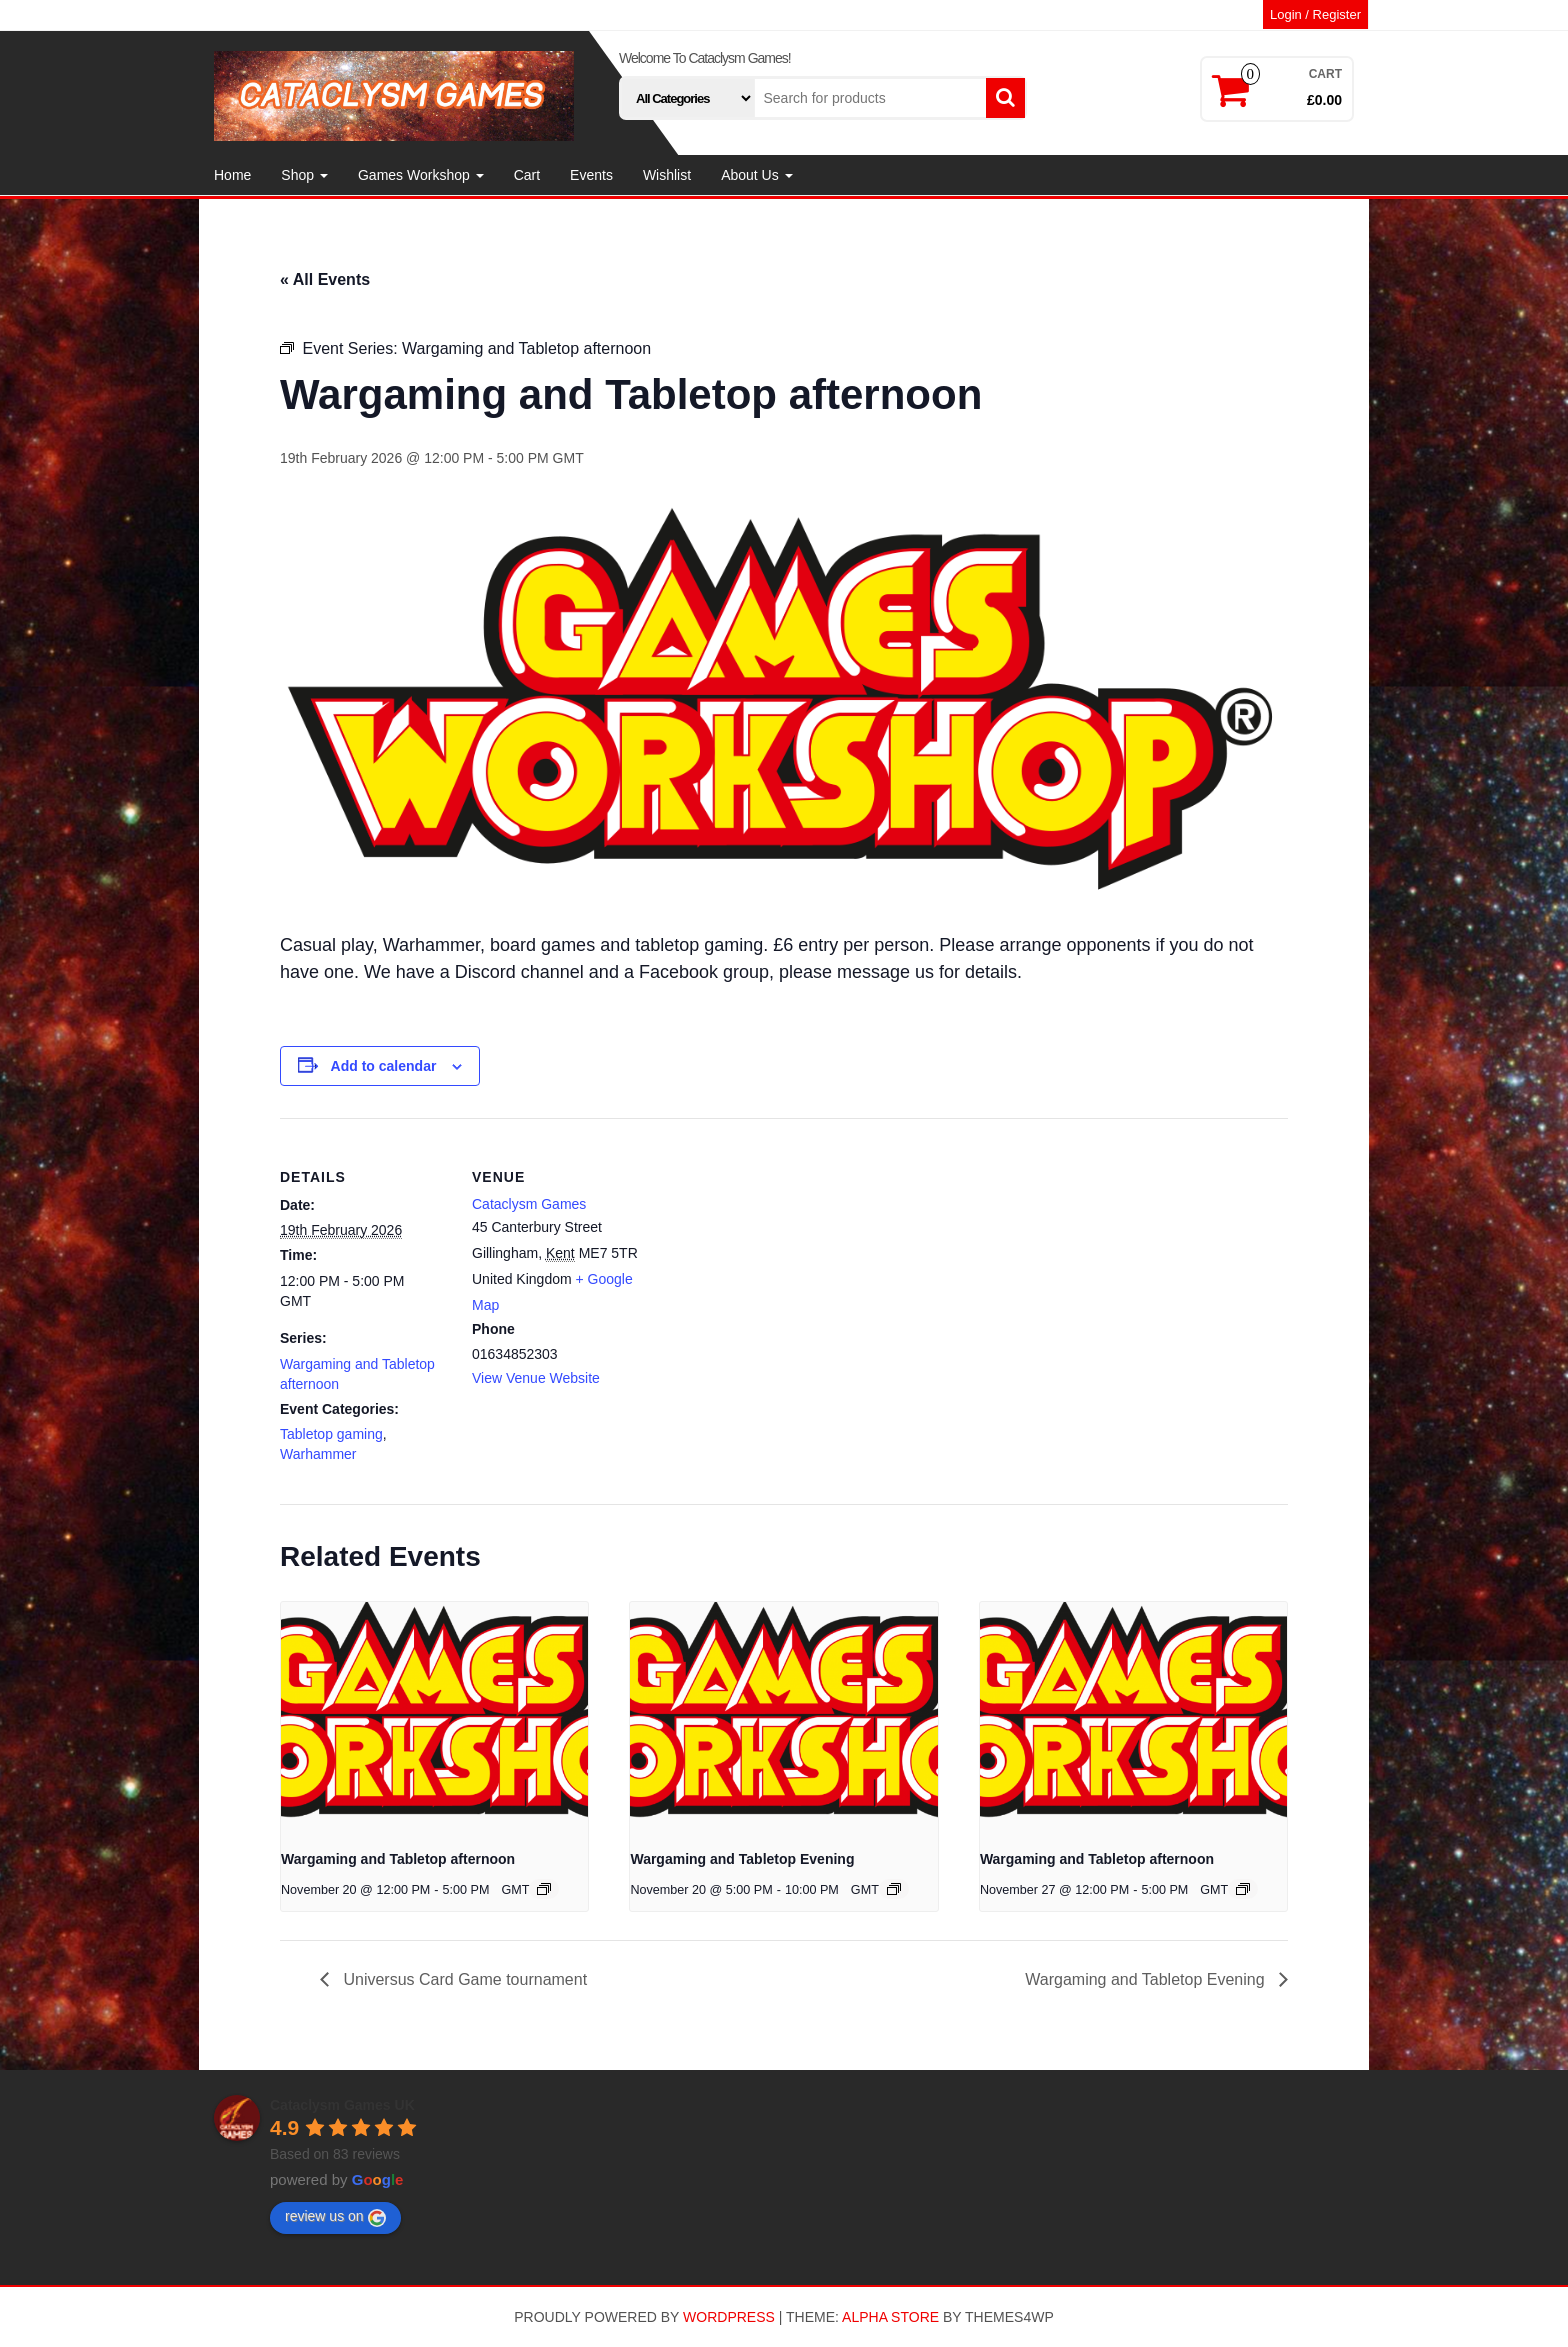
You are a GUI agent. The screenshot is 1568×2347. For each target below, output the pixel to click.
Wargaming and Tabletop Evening (742, 1859)
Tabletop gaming (331, 1434)
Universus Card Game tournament (463, 1979)
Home (232, 175)
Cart (527, 175)
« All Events (325, 279)
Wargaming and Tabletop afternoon (398, 1859)
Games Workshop (421, 175)
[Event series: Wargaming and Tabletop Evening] (894, 1889)
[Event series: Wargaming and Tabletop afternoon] (544, 1889)
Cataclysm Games (529, 1204)
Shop (304, 175)
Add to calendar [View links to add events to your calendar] (384, 1066)
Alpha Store (890, 2317)
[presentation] (434, 1717)
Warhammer (318, 1454)
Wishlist (667, 175)
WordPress (729, 2317)
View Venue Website (536, 1378)
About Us (756, 175)
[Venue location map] (769, 1256)
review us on (335, 2217)
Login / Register (1315, 14)
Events (591, 175)
